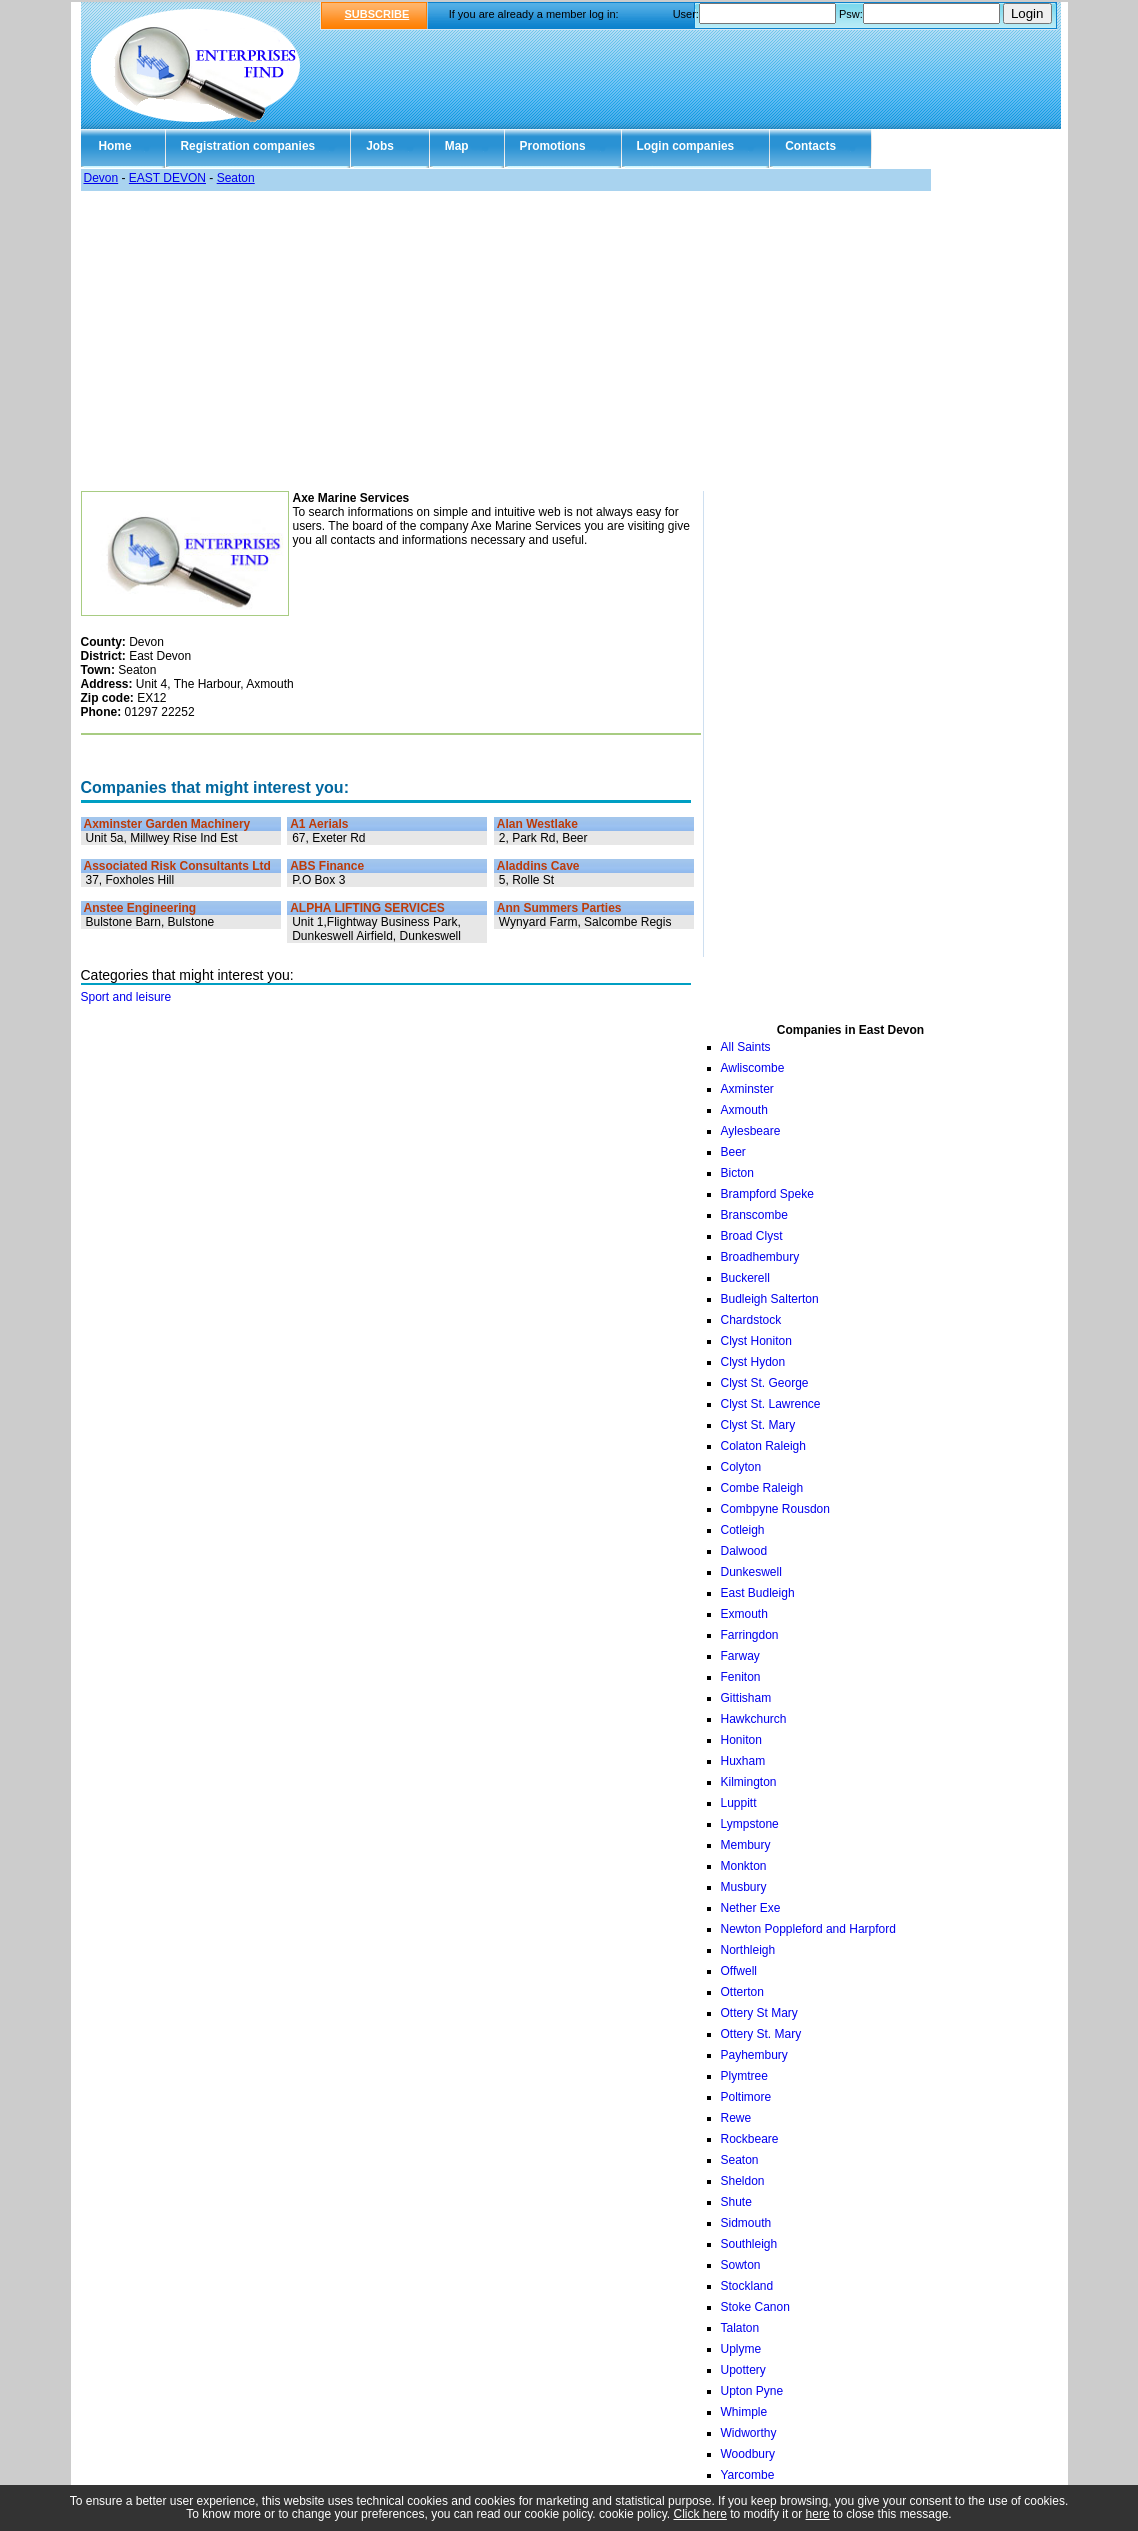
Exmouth (744, 1614)
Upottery (743, 2370)
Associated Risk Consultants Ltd (177, 866)
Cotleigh (743, 1530)
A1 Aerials (319, 824)
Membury (746, 1845)
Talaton (740, 2328)
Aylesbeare (751, 1131)
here (818, 2514)
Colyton (741, 1467)
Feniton (741, 1677)
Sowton (741, 2265)
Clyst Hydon (753, 1362)
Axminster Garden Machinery (167, 824)
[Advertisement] (569, 341)
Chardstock (751, 1320)
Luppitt (739, 1803)
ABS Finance (327, 866)
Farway (740, 1656)
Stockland (747, 2286)
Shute (736, 2202)
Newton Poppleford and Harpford (808, 1929)
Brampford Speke (767, 1194)
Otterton (742, 1992)
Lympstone (750, 1824)
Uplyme (741, 2349)
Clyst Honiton (756, 1341)
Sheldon (743, 2181)
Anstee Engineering (140, 908)
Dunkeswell (751, 1572)
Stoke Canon (755, 2307)
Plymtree (744, 2076)
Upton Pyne (752, 2391)
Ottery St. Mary (761, 2034)
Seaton (236, 178)
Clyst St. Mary (758, 1425)
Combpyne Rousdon (775, 1509)
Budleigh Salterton (770, 1299)
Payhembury (754, 2055)
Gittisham (746, 1698)
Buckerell (745, 1278)
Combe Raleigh (762, 1488)
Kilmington (749, 1782)
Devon (101, 178)
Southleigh (749, 2244)
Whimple (744, 2412)
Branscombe (754, 1215)
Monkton (744, 1866)
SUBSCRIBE (377, 14)
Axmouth (744, 1110)
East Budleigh (758, 1593)
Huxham (743, 1761)
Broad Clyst (752, 1236)
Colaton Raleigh (763, 1446)
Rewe (736, 2118)
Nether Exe (751, 1908)
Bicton (737, 1173)
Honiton (741, 1740)
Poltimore (746, 2097)
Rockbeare (750, 2139)
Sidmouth (746, 2223)
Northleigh (748, 1950)
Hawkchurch (754, 1719)
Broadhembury (760, 1257)
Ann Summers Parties (559, 908)
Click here (700, 2514)
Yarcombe (748, 2475)
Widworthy (749, 2433)
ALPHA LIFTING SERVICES (367, 908)
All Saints (746, 1047)
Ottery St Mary (759, 2013)
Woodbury (748, 2454)
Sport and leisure (126, 997)
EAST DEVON (167, 178)
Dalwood (744, 1551)
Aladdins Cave (538, 866)
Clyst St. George (765, 1383)
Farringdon (750, 1635)
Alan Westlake (537, 824)
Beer (733, 1152)
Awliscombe (753, 1068)
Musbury (744, 1887)
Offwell (739, 1971)
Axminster (747, 1089)
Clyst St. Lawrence (771, 1404)
